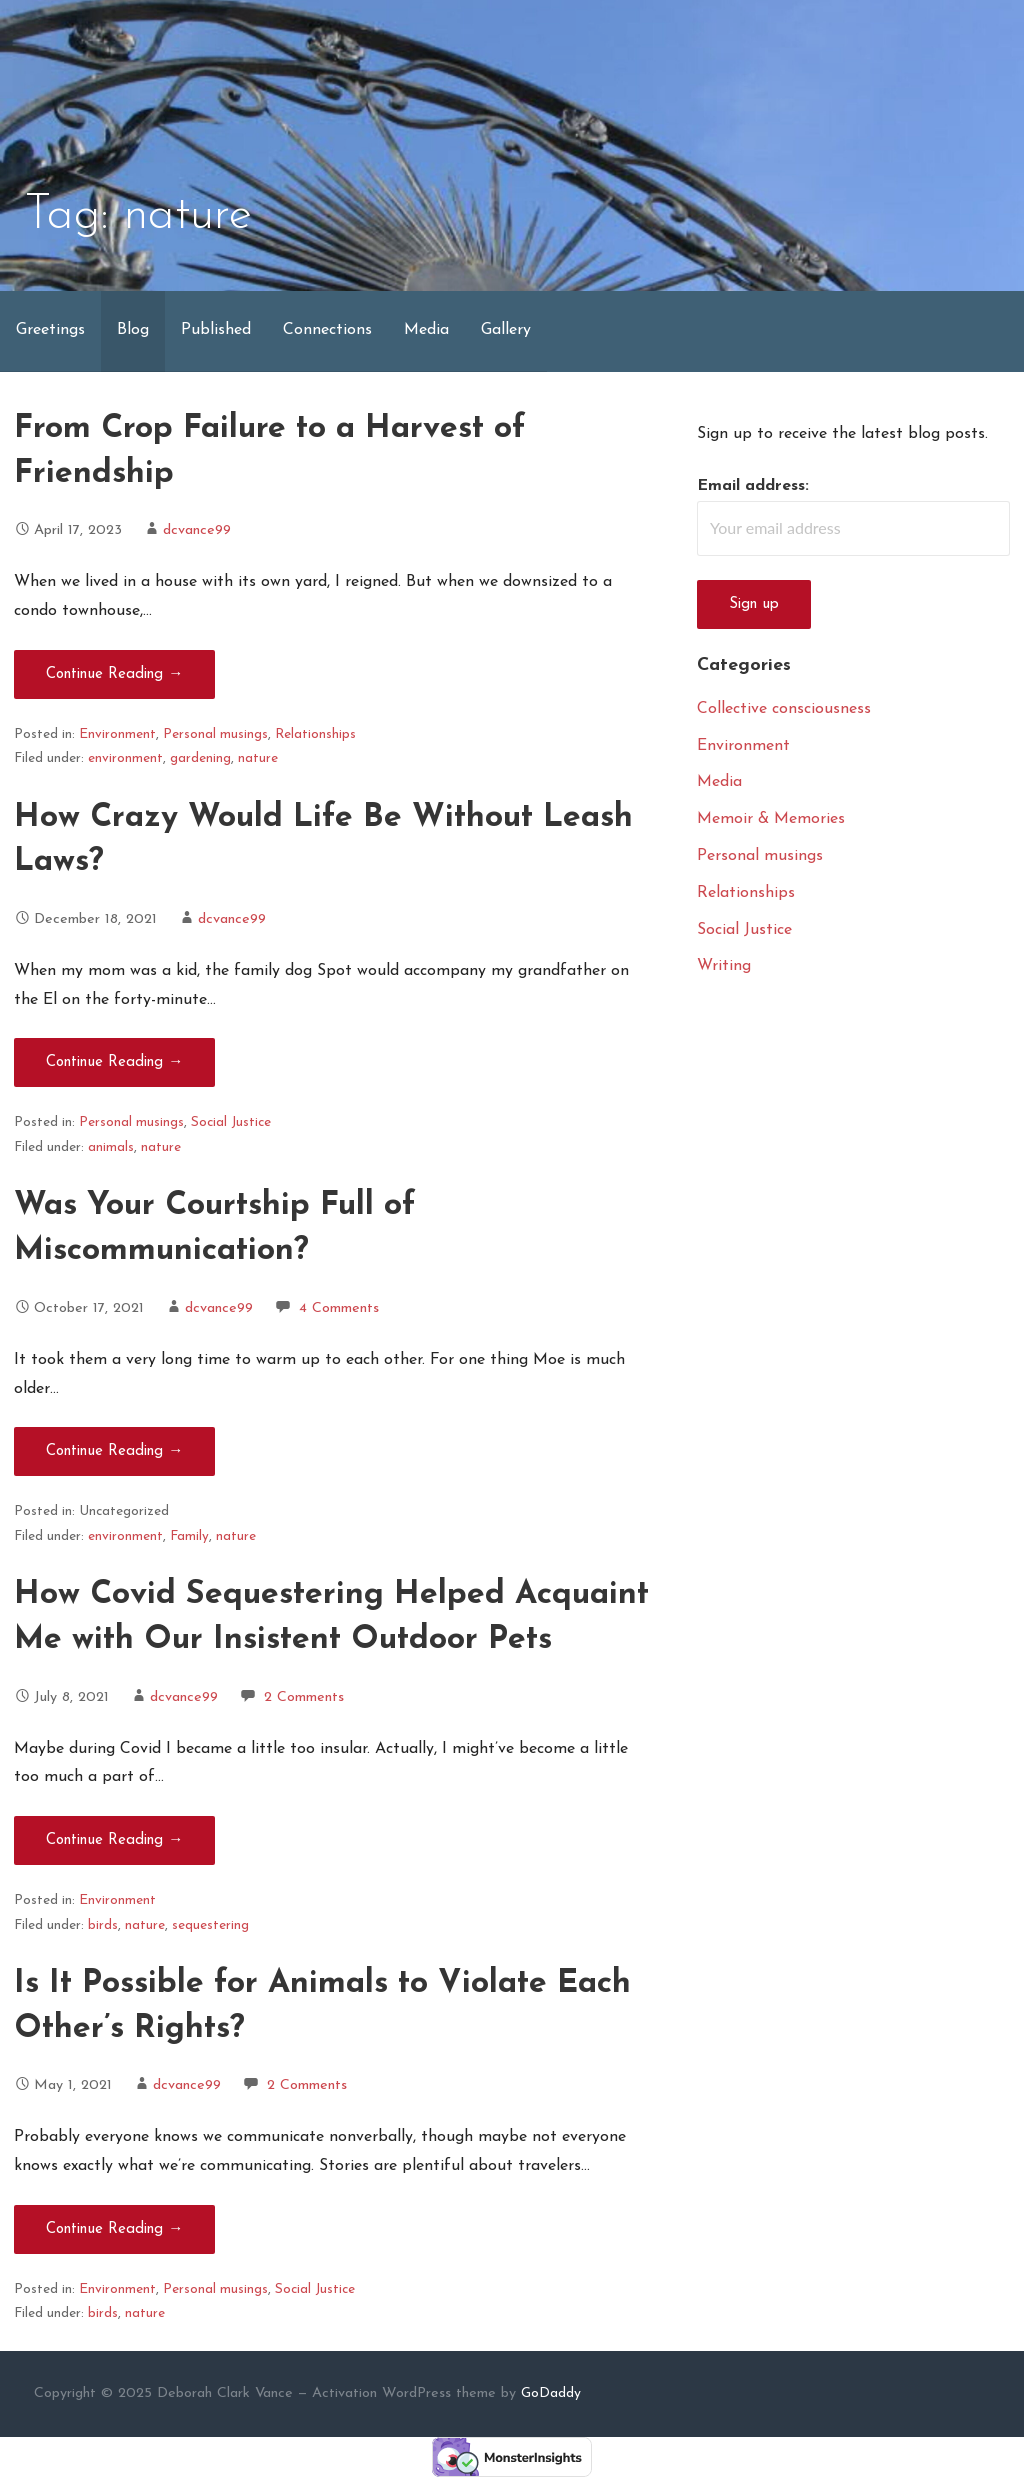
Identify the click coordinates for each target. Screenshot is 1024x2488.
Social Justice (231, 1122)
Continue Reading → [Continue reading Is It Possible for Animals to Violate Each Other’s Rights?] (114, 2229)
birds (103, 1925)
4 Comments (339, 1308)
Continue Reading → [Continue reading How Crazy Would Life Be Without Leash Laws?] (114, 1062)
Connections (327, 330)
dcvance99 (197, 530)
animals (111, 1147)
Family (189, 1536)
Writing (724, 966)
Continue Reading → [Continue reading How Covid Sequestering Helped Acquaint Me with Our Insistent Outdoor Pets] (114, 1840)
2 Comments (304, 1697)
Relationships (315, 734)
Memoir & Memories (771, 819)
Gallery (506, 330)
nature (258, 758)
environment (125, 758)
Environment (117, 734)
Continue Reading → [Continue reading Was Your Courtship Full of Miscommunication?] (114, 1451)
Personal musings (215, 734)
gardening (200, 758)
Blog (133, 330)
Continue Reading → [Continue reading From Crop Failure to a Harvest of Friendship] (114, 674)
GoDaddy (551, 2393)
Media (426, 330)
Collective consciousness (784, 709)
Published (216, 330)
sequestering (210, 1925)
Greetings (50, 330)
